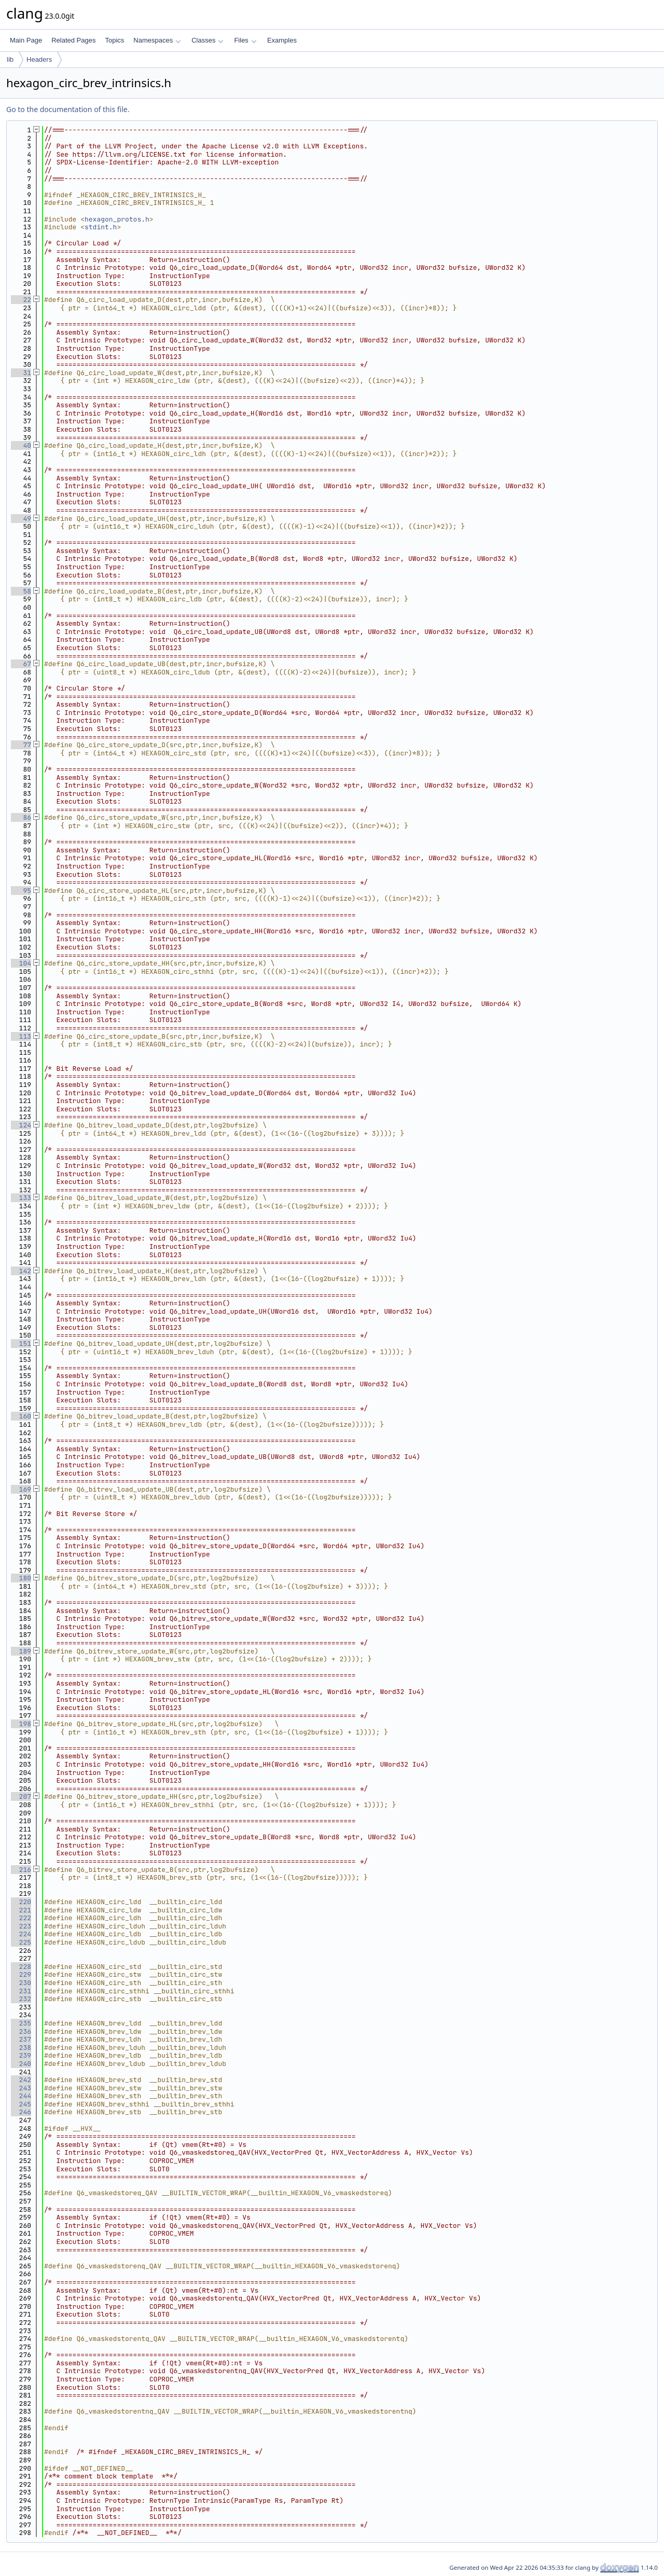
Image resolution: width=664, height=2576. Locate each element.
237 (21, 2039)
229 (21, 1974)
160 (21, 1416)
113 (21, 1036)
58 (21, 591)
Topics (114, 40)
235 (21, 2023)
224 (21, 1934)
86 (21, 817)
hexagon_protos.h (117, 219)
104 (21, 963)
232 (21, 1998)
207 (21, 1796)
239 (21, 2055)
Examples (282, 40)
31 (21, 372)
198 (21, 1723)
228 (21, 1966)
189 (21, 1651)
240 (21, 2063)
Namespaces (157, 40)
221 (21, 1910)
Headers (39, 59)
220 (21, 1901)
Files (245, 40)
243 (21, 2088)
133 (21, 1197)
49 (21, 518)
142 (21, 1270)
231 (21, 1991)
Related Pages (73, 40)
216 (21, 1869)
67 (21, 663)
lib (10, 59)
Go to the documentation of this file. (67, 109)
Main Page (26, 40)
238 (21, 2047)
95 (21, 890)
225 (21, 1942)
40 (21, 445)
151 (21, 1343)
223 (21, 1926)
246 (21, 2111)
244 (21, 2095)
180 (21, 1578)
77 (21, 744)
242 (21, 2079)
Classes (207, 40)
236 (21, 2031)
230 (21, 1982)
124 (21, 1125)
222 (21, 1917)
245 (21, 2104)
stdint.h (101, 227)
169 (21, 1489)
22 (21, 299)
